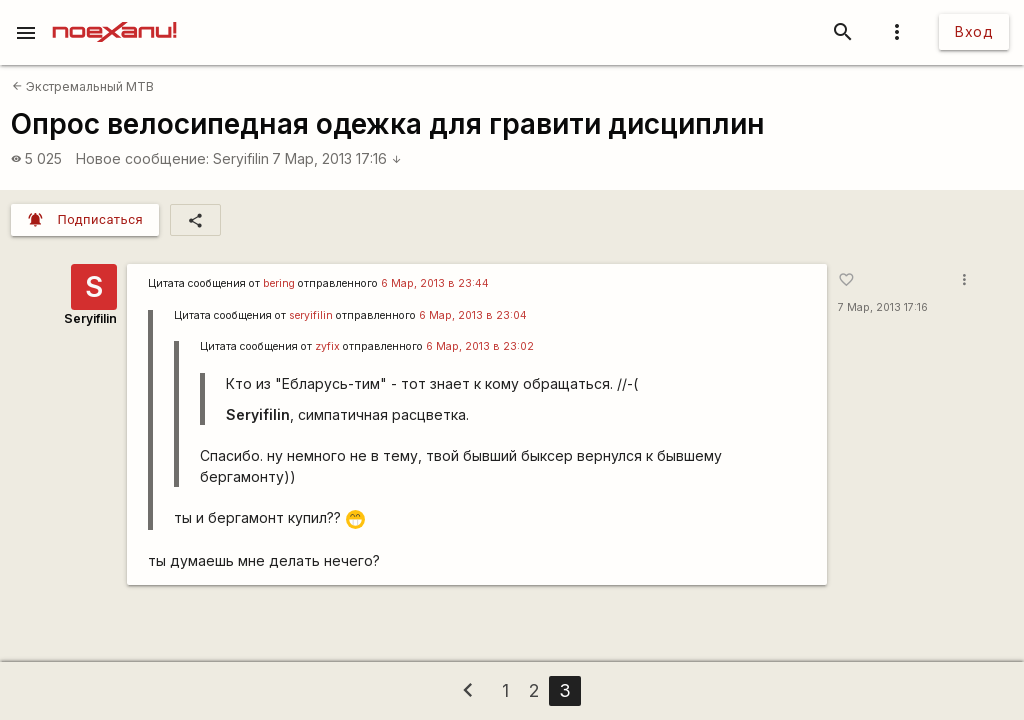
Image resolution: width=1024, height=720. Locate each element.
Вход (974, 31)
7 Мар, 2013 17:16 (337, 158)
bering (279, 283)
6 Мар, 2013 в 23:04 (473, 315)
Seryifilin (241, 158)
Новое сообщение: (142, 158)
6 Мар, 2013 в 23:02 (480, 346)
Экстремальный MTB (83, 86)
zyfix (327, 346)
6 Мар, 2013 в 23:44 (435, 283)
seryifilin (311, 315)
